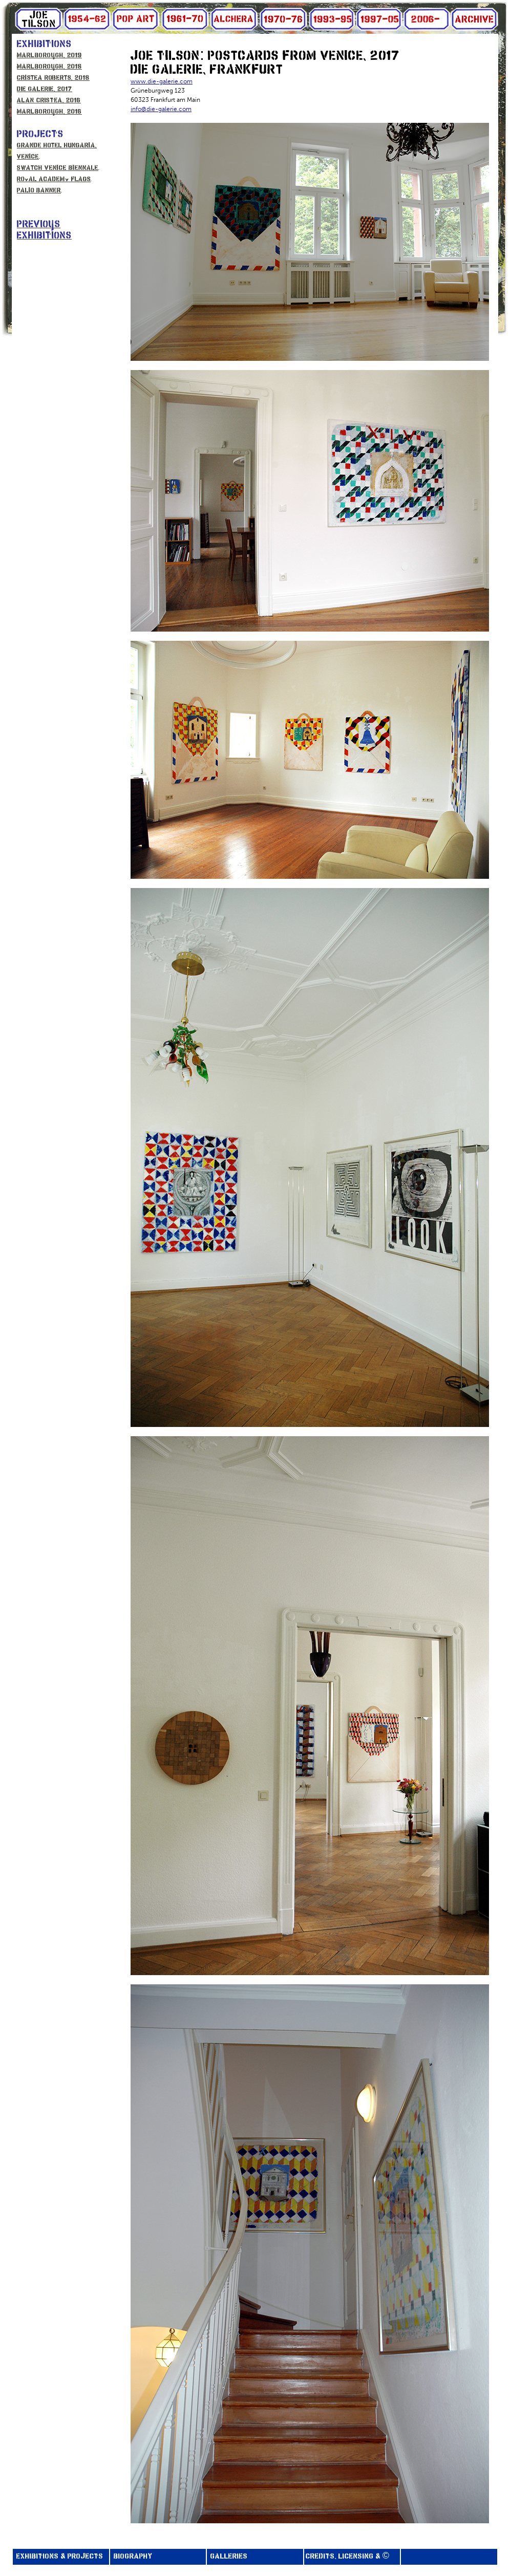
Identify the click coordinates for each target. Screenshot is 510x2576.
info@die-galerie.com (161, 109)
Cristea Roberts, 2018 (53, 78)
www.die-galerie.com (162, 81)
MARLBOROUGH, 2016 (49, 112)
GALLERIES (228, 2556)
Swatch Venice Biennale (57, 168)
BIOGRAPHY (132, 2556)
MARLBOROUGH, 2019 (49, 55)
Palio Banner (39, 190)
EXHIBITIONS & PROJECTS (58, 2556)
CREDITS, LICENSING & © (349, 2556)
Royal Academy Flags (54, 179)
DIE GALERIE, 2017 (44, 89)
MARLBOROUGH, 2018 (49, 66)
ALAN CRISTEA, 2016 (49, 100)
